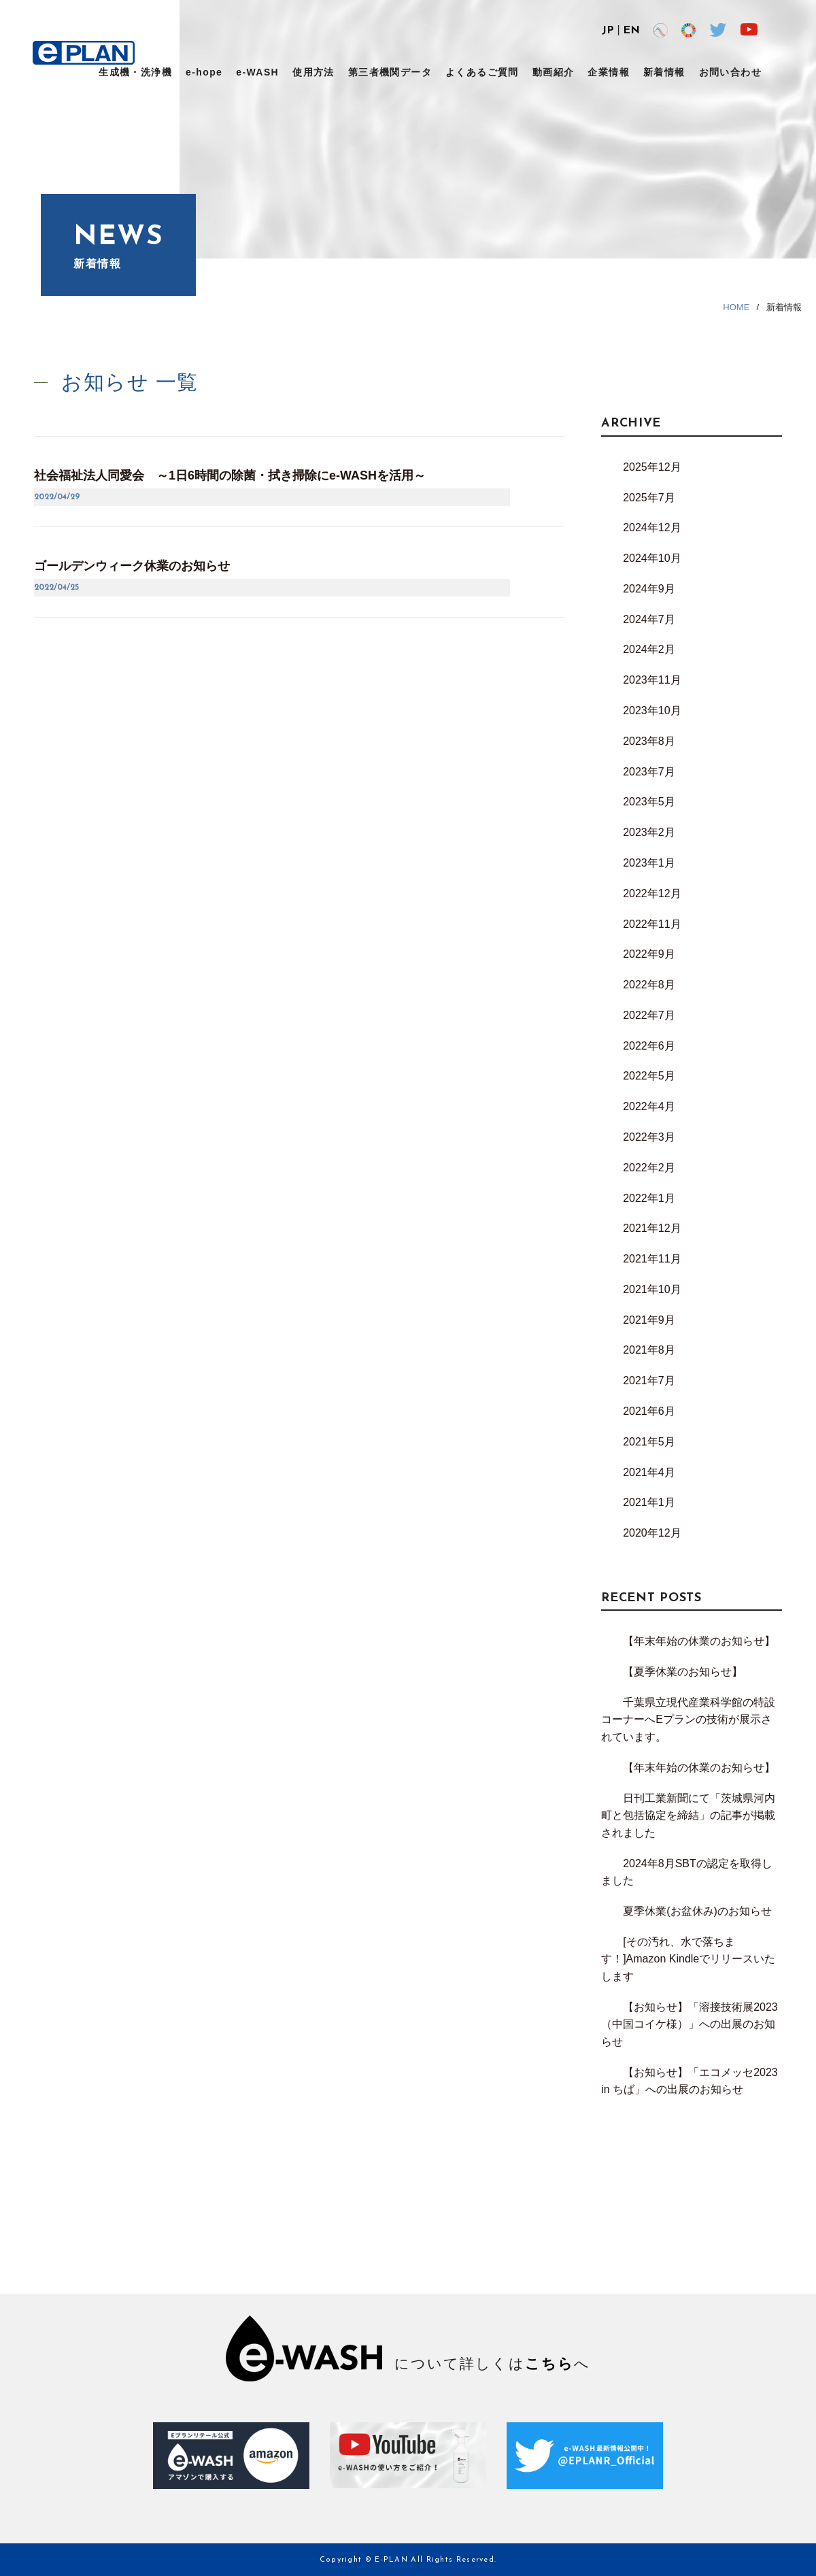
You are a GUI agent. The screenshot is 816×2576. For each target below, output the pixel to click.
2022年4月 (649, 1106)
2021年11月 (652, 1259)
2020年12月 (652, 1533)
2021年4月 (649, 1472)
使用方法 (313, 72)
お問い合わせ (730, 72)
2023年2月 (649, 832)
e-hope (204, 72)
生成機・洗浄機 (135, 72)
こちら (549, 2363)
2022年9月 (649, 954)
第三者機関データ (390, 72)
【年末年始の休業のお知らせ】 (699, 1641)
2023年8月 (649, 741)
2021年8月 (649, 1350)
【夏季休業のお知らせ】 (683, 1671)
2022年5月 (649, 1076)
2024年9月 (649, 589)
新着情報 (664, 72)
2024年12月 (652, 527)
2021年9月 (649, 1320)
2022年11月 (652, 924)
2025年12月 (652, 467)
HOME (736, 307)
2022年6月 (649, 1046)
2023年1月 (649, 863)
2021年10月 (652, 1289)
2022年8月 (649, 984)
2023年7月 (649, 771)
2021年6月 (649, 1411)
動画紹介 (553, 72)
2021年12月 (652, 1228)
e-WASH (257, 72)
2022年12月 (652, 893)
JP (608, 30)
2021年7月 (649, 1380)
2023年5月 (649, 801)
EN (631, 30)
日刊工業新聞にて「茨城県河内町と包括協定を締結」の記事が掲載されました (688, 1815)
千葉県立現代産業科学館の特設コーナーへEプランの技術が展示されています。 (688, 1719)
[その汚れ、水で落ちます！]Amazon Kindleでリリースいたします (688, 1959)
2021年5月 (649, 1442)
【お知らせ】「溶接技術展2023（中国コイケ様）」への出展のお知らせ (689, 2024)
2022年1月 (649, 1198)
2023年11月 (652, 680)
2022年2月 (649, 1167)
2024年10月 (652, 558)
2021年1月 (649, 1502)
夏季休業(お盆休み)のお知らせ (697, 1911)
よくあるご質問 (482, 72)
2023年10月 (652, 710)
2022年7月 (649, 1015)
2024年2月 (649, 649)
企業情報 (609, 72)
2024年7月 (649, 619)
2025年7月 (649, 497)
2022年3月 (649, 1137)
